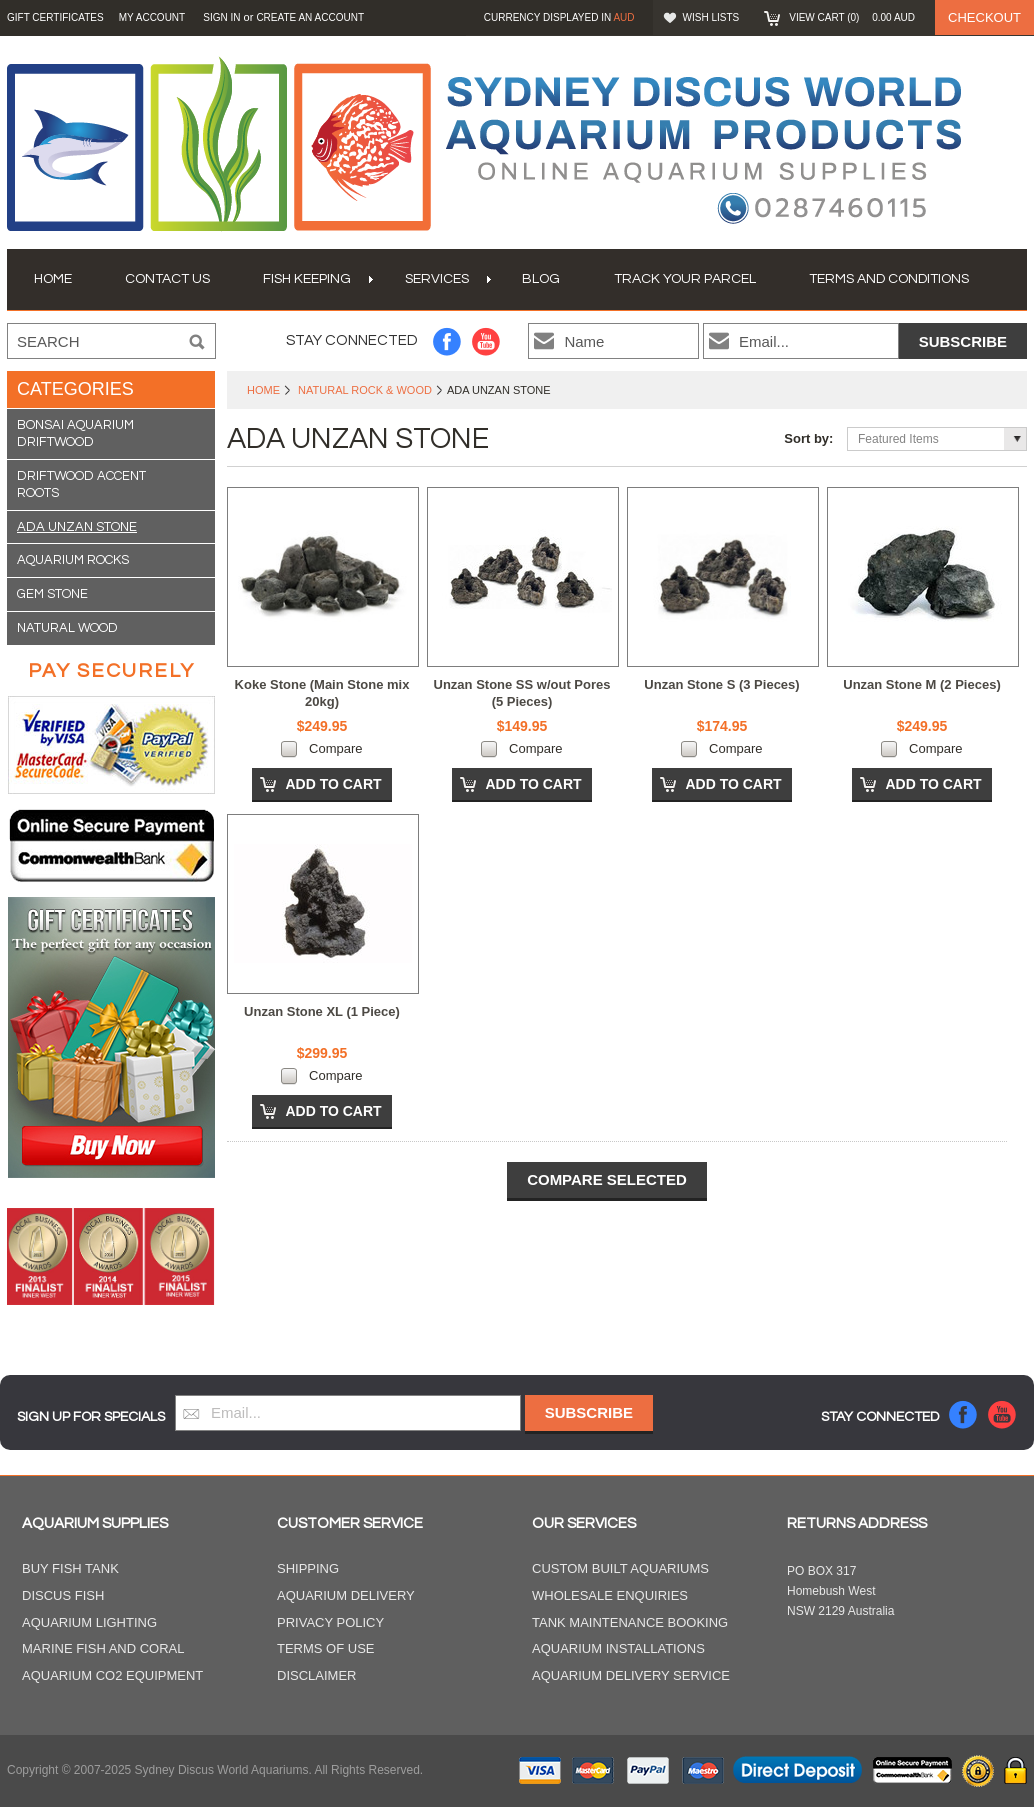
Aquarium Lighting (89, 1622)
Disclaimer (316, 1675)
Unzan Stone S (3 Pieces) (721, 684)
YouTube (486, 341)
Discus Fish (63, 1595)
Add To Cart (333, 784)
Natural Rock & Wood (365, 390)
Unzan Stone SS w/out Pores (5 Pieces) (522, 693)
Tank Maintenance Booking (630, 1622)
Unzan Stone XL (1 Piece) (322, 1011)
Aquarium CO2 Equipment (112, 1675)
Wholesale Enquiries (610, 1595)
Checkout (984, 17)
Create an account (310, 17)
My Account (152, 17)
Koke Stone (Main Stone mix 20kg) (322, 693)
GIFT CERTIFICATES (55, 17)
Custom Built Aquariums (620, 1568)
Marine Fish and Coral (103, 1648)
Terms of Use (326, 1648)
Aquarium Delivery (346, 1595)
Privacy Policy (330, 1622)
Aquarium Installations (618, 1648)
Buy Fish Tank (70, 1568)
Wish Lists (711, 17)
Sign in (221, 17)
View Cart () (852, 17)
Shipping (308, 1568)
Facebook (447, 341)
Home (263, 390)
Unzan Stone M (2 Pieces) (921, 684)
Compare (335, 748)
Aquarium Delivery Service (631, 1675)
